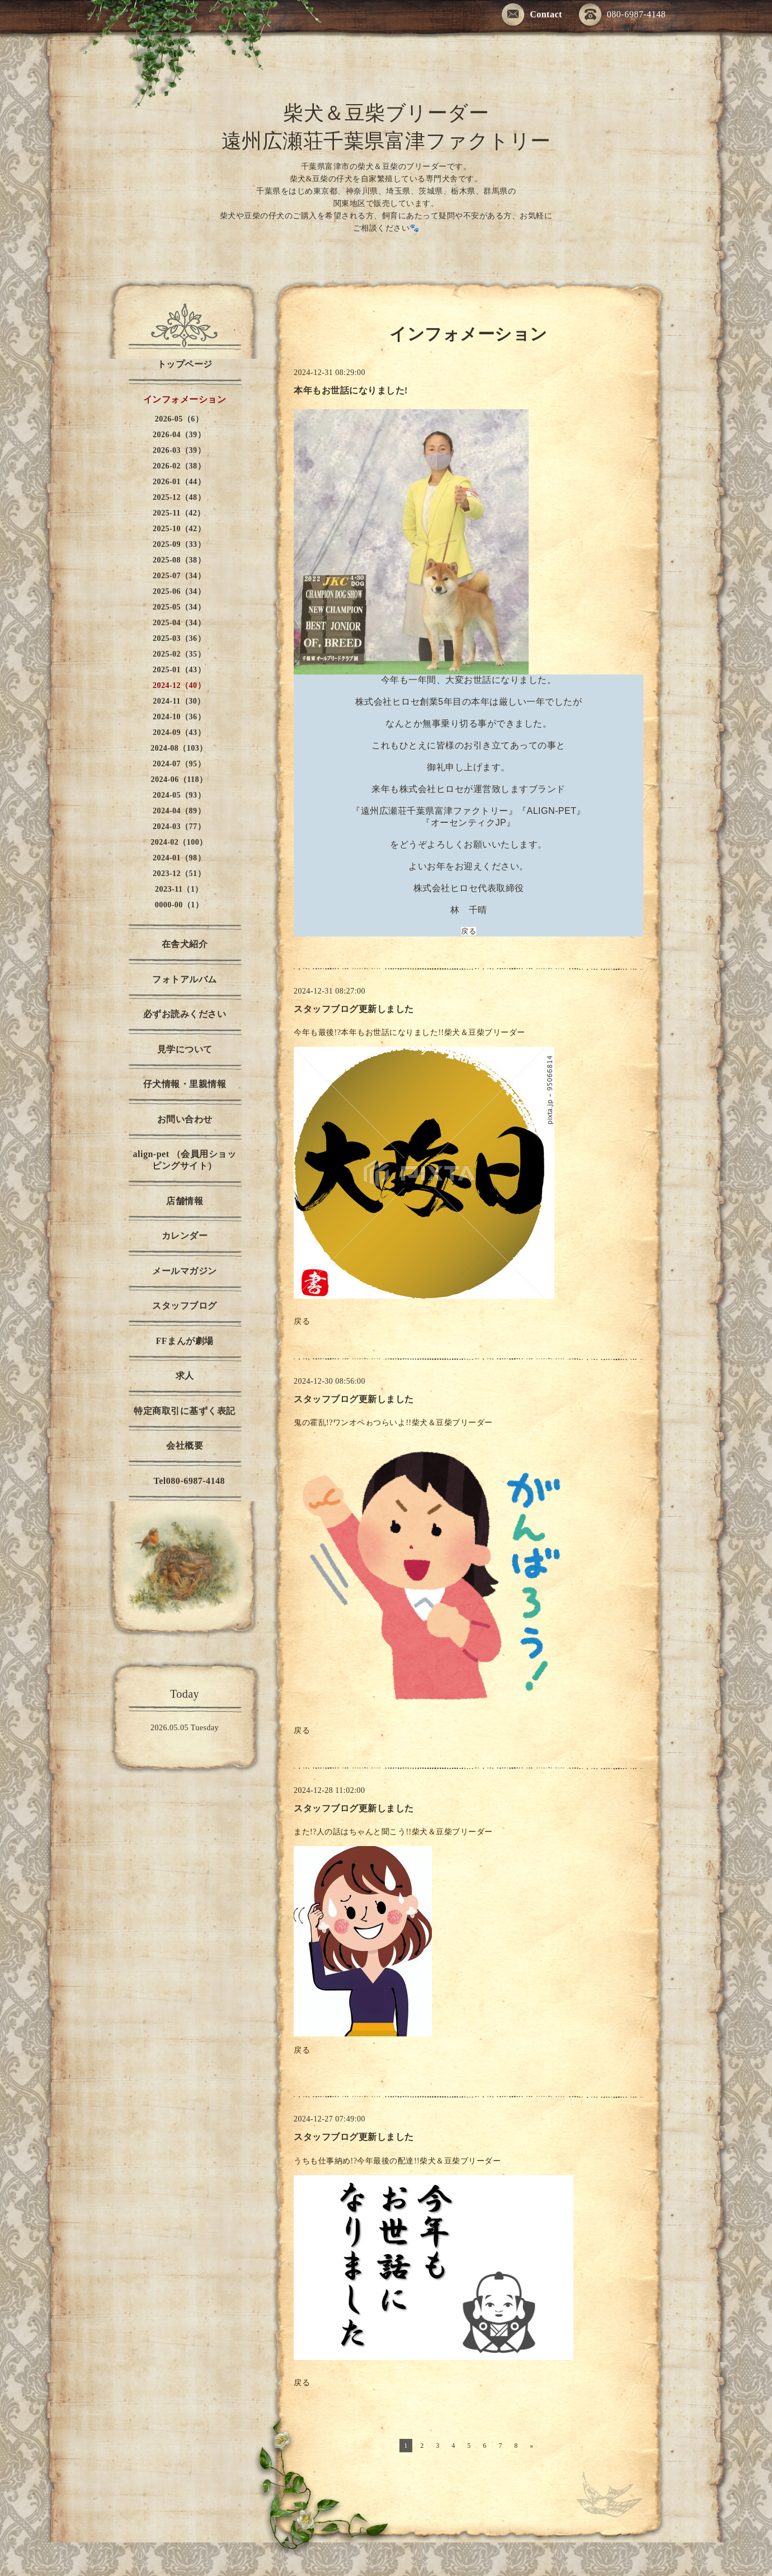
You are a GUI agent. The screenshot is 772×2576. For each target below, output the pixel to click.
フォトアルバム (184, 979)
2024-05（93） (179, 795)
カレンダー (185, 1235)
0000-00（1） (179, 905)
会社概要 (184, 1445)
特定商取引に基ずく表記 (185, 1411)
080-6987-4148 (622, 15)
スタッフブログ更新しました (354, 1009)
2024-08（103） (179, 748)
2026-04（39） (179, 434)
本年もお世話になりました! (351, 390)
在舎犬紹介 (185, 944)
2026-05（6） (179, 419)
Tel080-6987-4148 (184, 1481)
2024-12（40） (179, 685)
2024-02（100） (179, 842)
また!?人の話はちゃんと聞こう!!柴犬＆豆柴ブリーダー (394, 1832)
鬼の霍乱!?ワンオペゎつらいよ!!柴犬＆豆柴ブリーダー (394, 1422)
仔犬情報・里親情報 (185, 1084)
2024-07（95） (179, 764)
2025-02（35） (179, 654)
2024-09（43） (179, 732)
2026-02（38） (179, 466)
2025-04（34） (179, 623)
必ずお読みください (185, 1014)
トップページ (185, 364)
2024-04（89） (179, 811)
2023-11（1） (179, 889)
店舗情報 (184, 1201)
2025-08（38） (179, 560)
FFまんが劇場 (184, 1341)
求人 (185, 1375)
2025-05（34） (179, 607)
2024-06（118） (179, 779)
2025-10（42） (179, 528)
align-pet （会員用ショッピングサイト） (185, 1159)
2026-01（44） (179, 481)
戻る (468, 931)
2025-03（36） (179, 638)
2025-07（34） (179, 576)
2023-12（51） (179, 873)
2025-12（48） (179, 497)
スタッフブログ (184, 1305)
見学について (185, 1049)
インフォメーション (185, 399)
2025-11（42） (179, 513)
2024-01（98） (179, 858)
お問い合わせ (185, 1119)
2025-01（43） (179, 670)
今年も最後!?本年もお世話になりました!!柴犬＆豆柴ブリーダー (411, 1032)
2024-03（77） (179, 826)
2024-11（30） (179, 701)
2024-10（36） (179, 717)
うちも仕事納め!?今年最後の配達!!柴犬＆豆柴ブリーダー (398, 2161)
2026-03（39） (179, 450)
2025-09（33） (179, 544)
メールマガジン (184, 1271)
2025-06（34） (179, 591)
